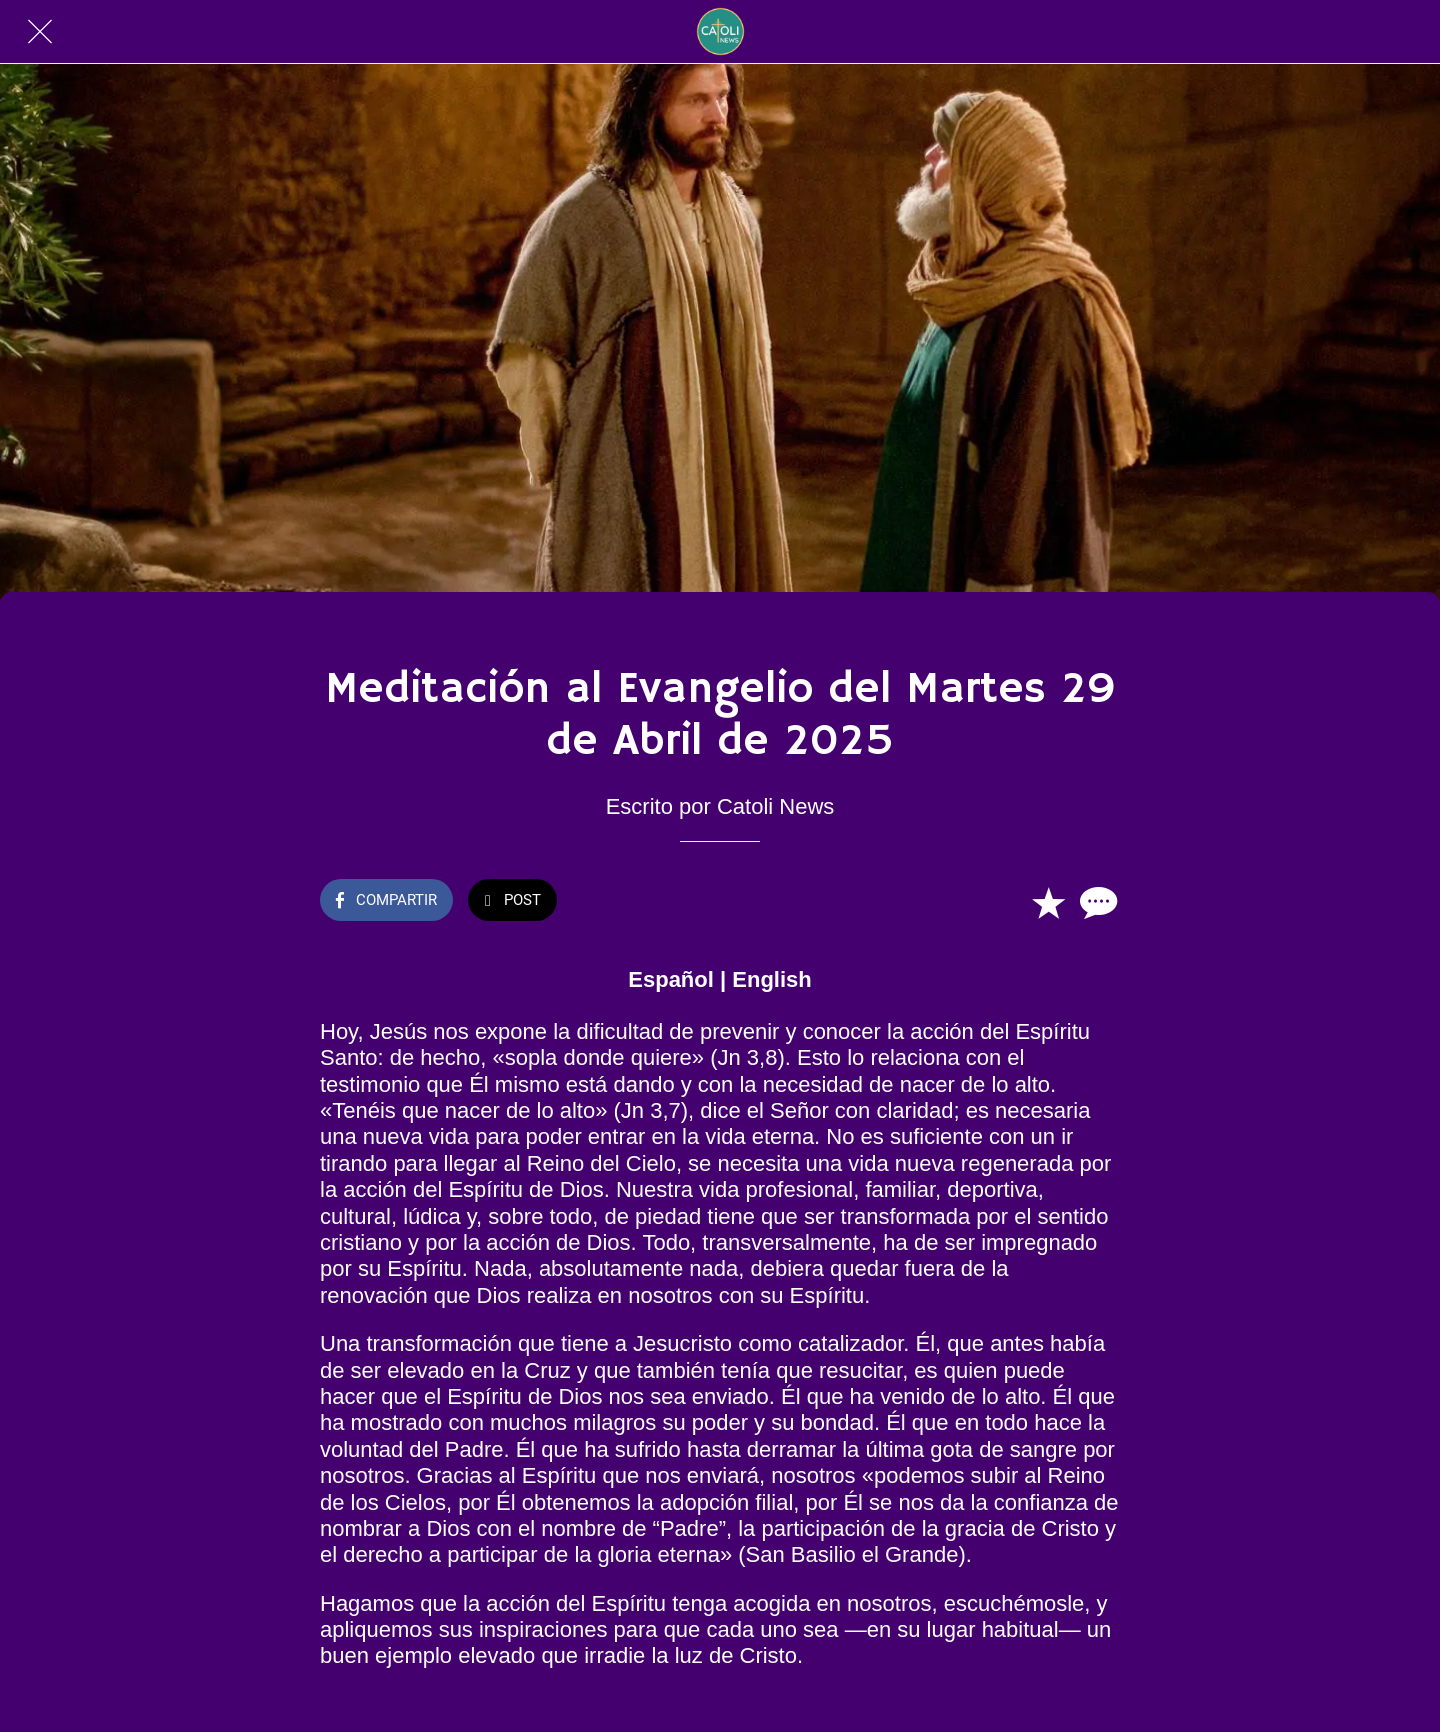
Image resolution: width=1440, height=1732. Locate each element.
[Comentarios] (1096, 902)
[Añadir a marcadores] (1048, 902)
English (771, 979)
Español (671, 979)
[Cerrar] (40, 32)
